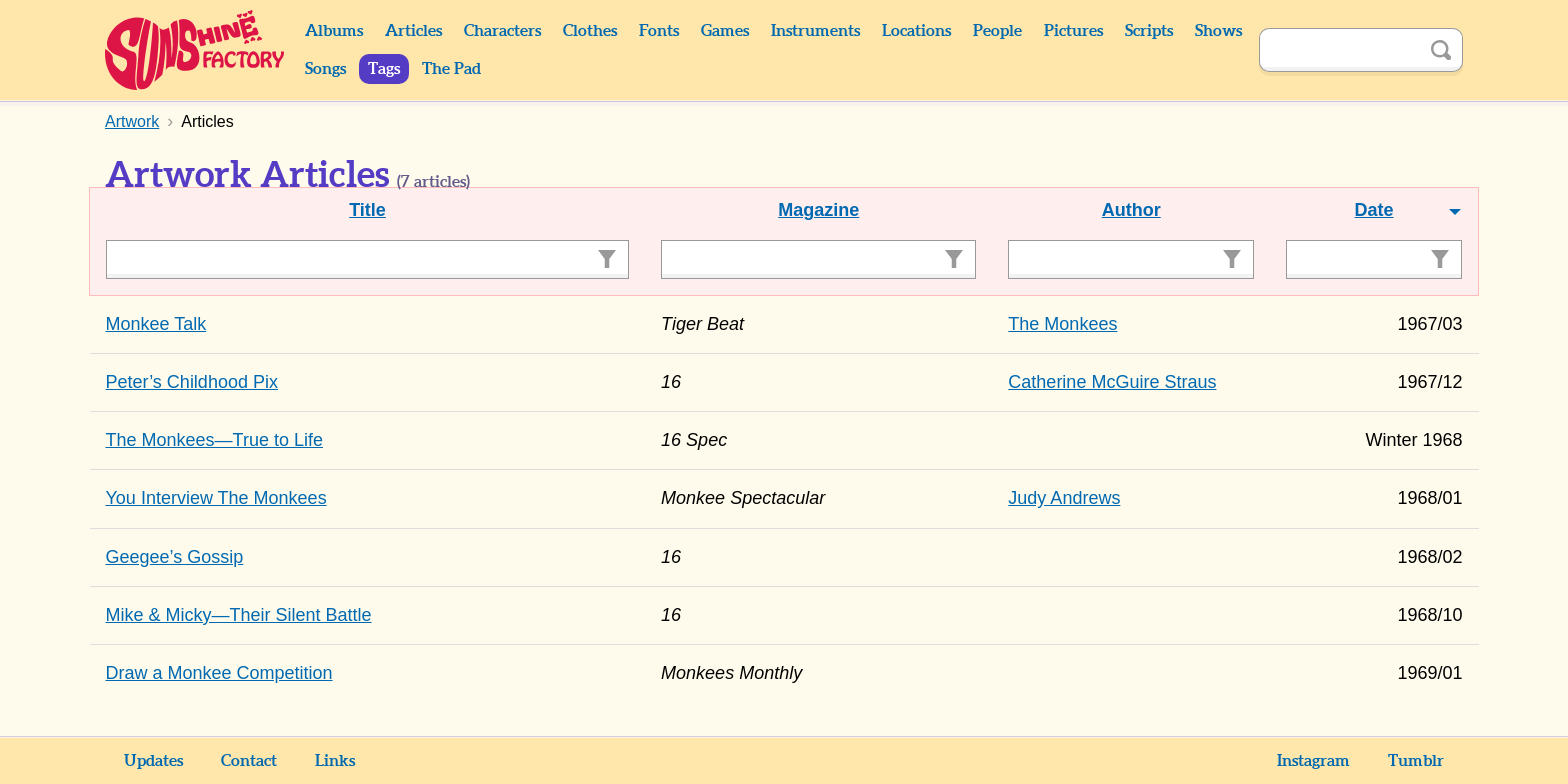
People (997, 31)
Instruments (815, 31)
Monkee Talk (156, 324)
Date (1374, 210)
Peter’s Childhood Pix (192, 382)
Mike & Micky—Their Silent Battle (239, 615)
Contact (249, 761)
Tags (384, 69)
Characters (502, 31)
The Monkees (1062, 324)
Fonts (659, 31)
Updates (153, 761)
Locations (916, 31)
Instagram (1313, 761)
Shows (1218, 31)
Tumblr (1416, 761)
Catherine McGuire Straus (1112, 382)
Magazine (818, 210)
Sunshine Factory (195, 50)
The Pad (451, 69)
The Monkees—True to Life (214, 440)
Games (725, 31)
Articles (413, 31)
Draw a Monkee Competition (219, 673)
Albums (334, 31)
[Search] (1339, 50)
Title (367, 210)
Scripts (1149, 31)
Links (335, 761)
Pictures (1073, 31)
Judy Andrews (1064, 498)
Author (1131, 210)
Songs (325, 69)
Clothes (590, 31)
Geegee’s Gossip (175, 557)
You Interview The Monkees (216, 498)
